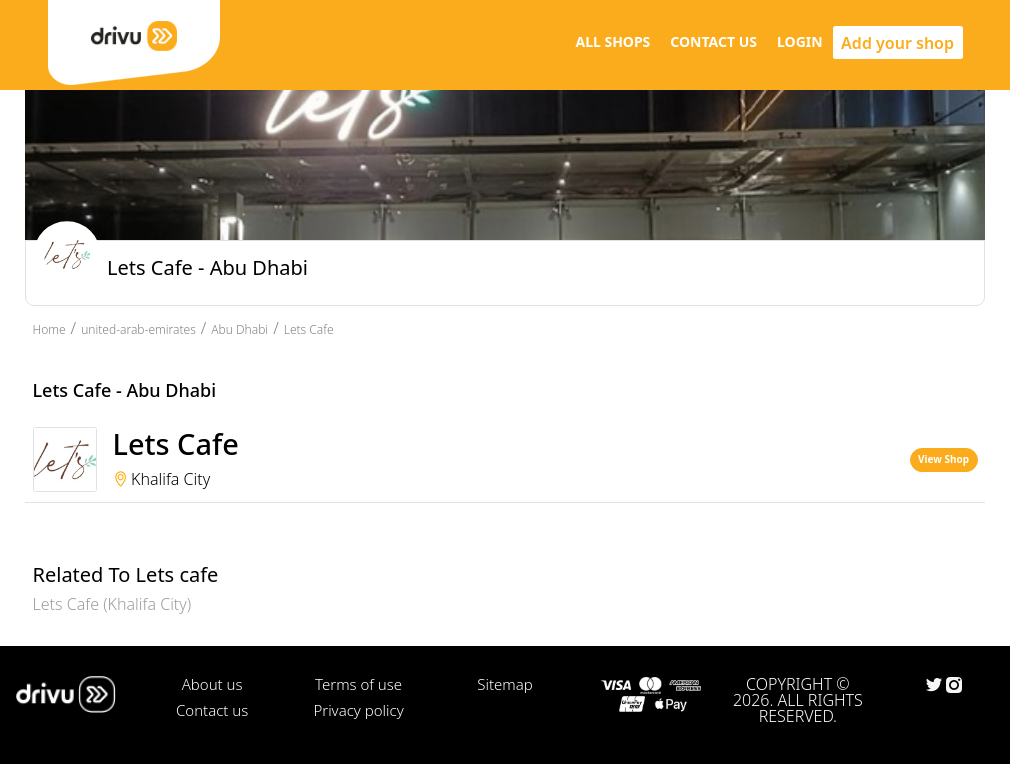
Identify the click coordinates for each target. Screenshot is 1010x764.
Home (49, 329)
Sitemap (504, 684)
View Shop (943, 459)
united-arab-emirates (138, 329)
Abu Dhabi (239, 329)
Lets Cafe (309, 329)
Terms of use (358, 684)
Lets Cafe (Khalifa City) (112, 604)
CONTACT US (713, 41)
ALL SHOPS (612, 41)
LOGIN (800, 41)
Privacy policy (358, 710)
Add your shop (897, 43)
